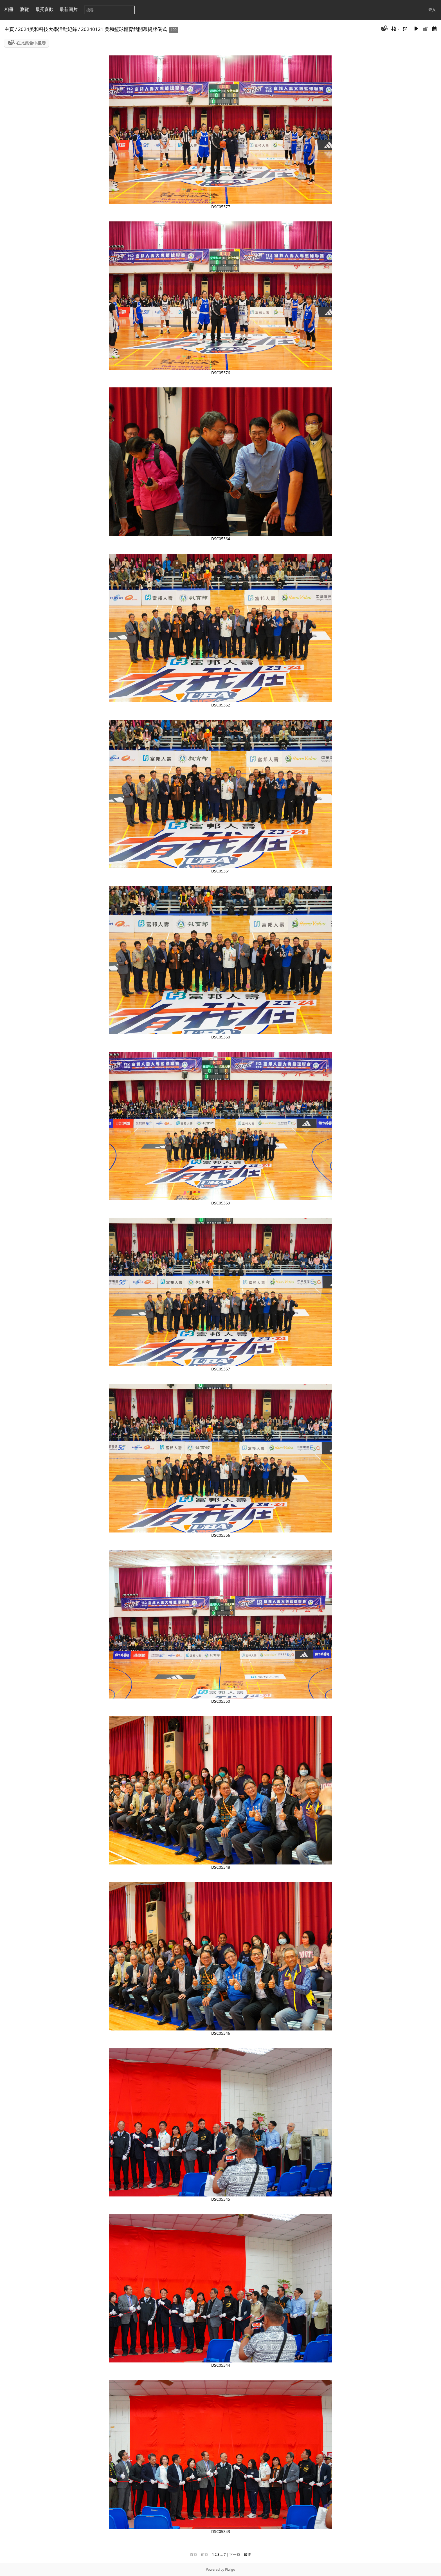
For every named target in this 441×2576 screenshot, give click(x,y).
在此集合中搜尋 (31, 43)
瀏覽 (24, 9)
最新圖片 (69, 9)
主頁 (9, 29)
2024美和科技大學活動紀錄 (47, 29)
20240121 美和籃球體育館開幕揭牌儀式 (124, 29)
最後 (247, 2554)
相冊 (9, 9)
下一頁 (234, 2554)
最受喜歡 (44, 9)
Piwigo (230, 2569)
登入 (432, 9)
